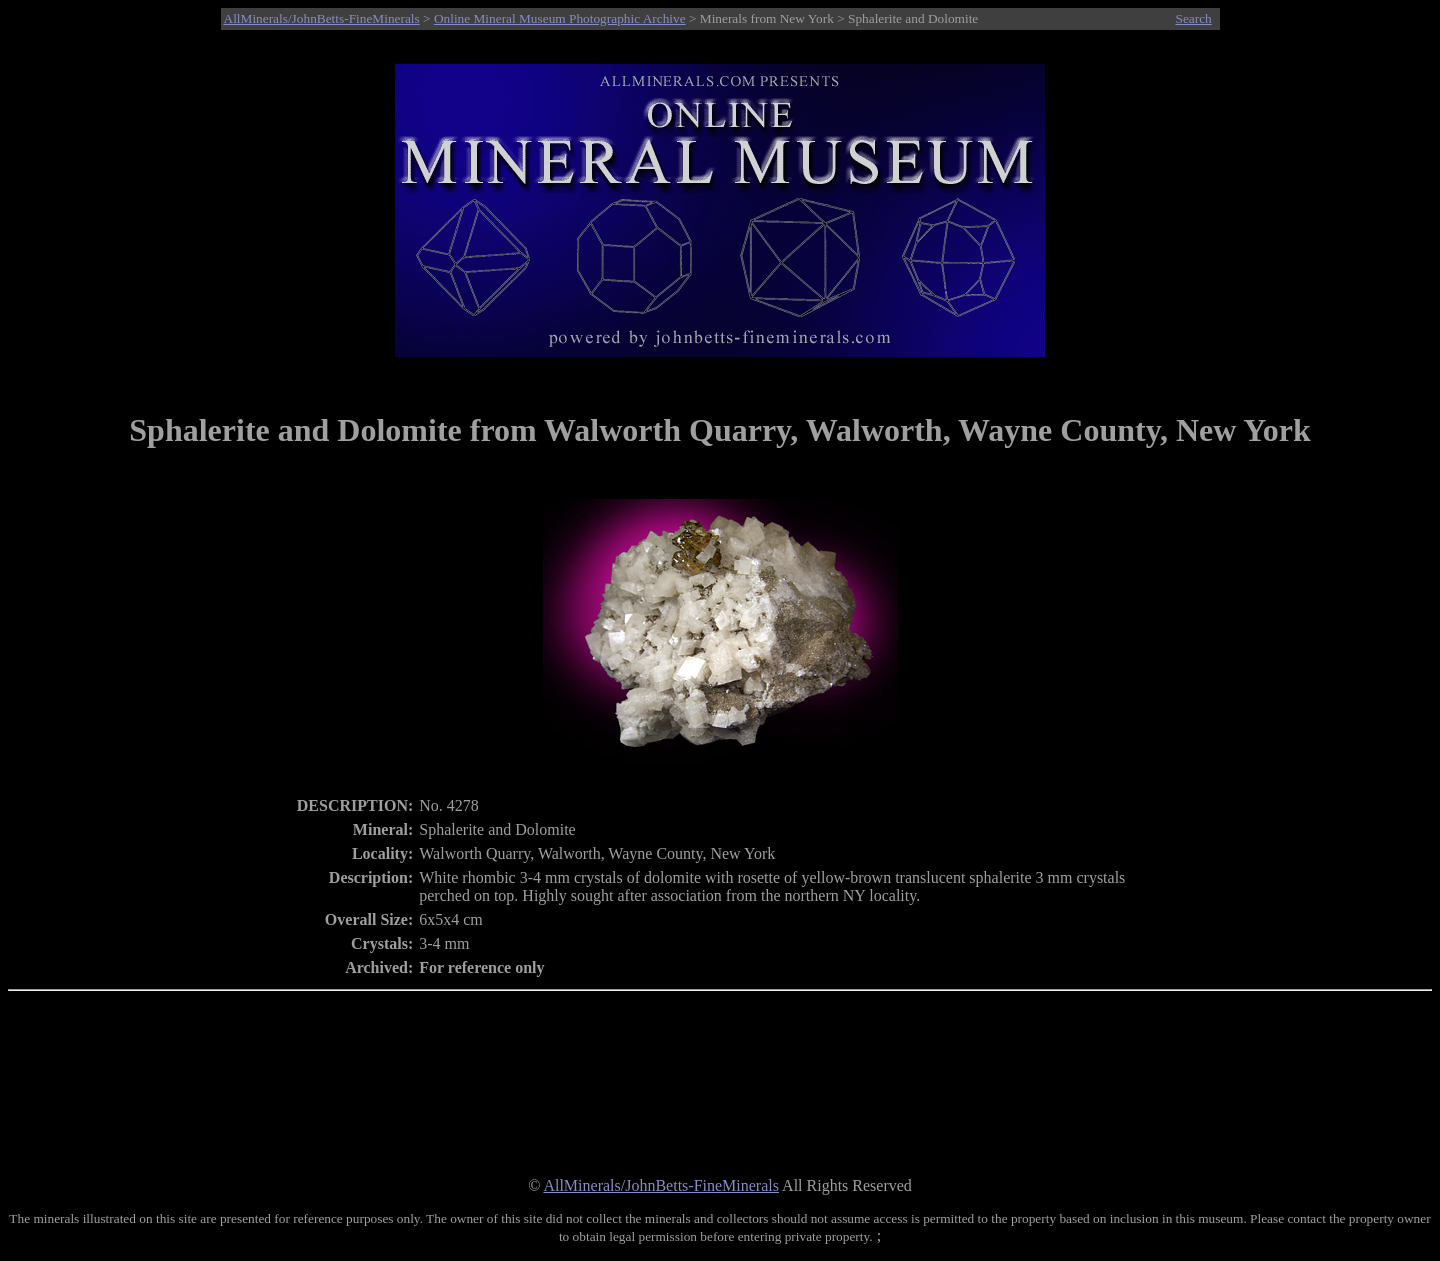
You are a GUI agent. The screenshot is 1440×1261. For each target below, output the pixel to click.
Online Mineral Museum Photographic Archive (560, 18)
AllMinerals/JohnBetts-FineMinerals (322, 18)
